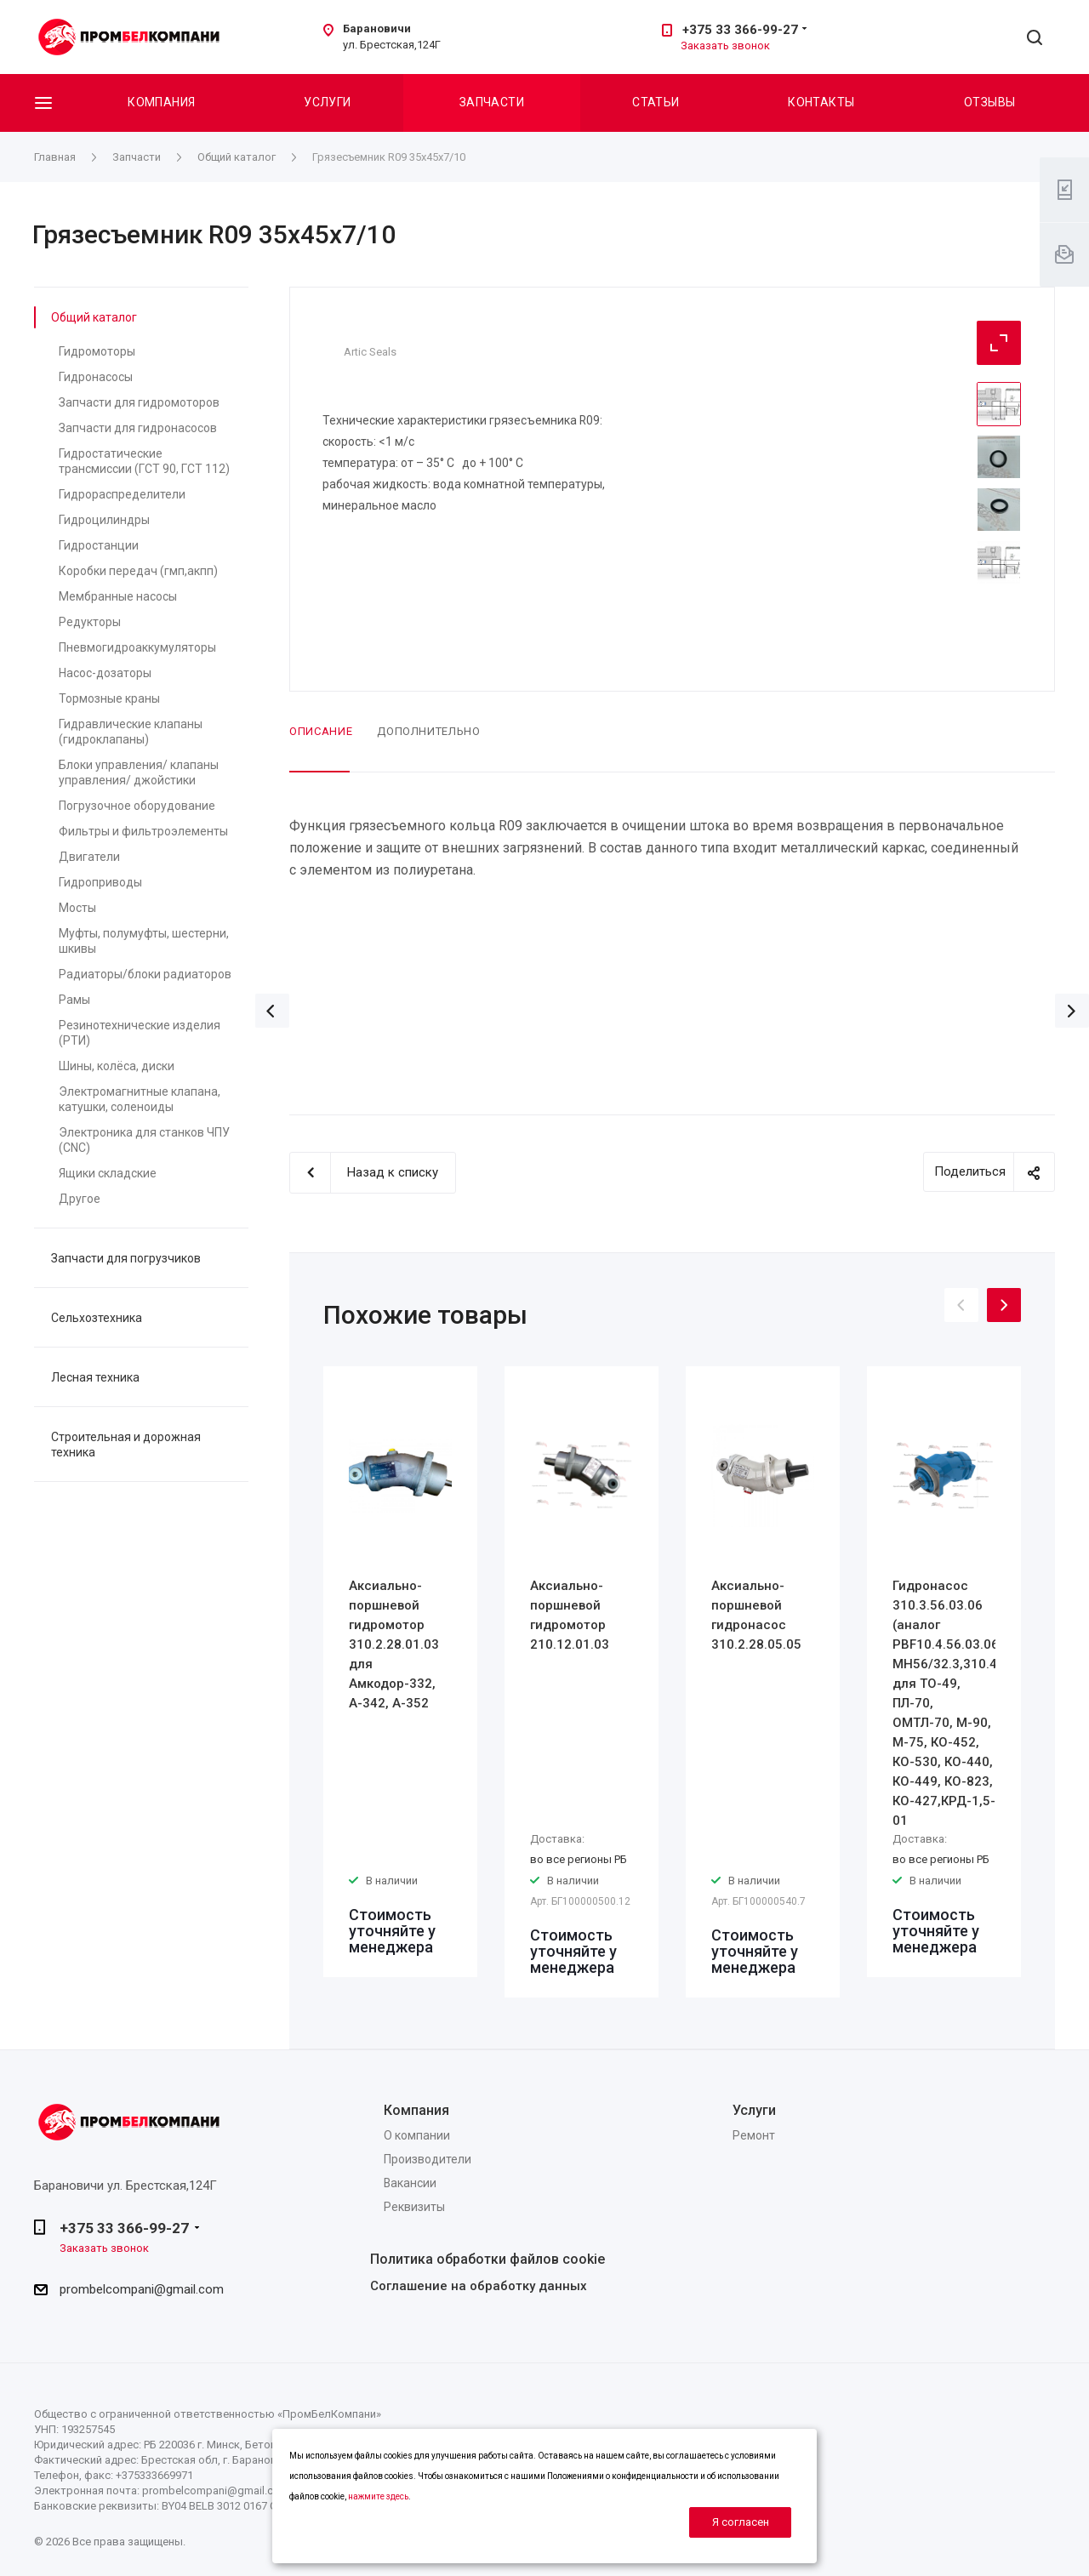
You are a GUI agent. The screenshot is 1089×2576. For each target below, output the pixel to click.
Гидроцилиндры (104, 520)
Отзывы (990, 102)
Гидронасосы (96, 377)
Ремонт (754, 2135)
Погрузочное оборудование (137, 805)
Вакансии (410, 2183)
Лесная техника (95, 1377)
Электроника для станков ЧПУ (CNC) (144, 1140)
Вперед (1072, 1011)
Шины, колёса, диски (116, 1066)
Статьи (656, 102)
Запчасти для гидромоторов (139, 402)
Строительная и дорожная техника (126, 1444)
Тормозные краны (109, 698)
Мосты (77, 908)
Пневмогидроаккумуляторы (137, 647)
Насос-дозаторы (105, 673)
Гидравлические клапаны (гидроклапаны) (130, 731)
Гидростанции (99, 545)
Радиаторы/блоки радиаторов (145, 974)
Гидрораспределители (122, 494)
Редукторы (90, 622)
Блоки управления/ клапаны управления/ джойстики (139, 772)
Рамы (74, 999)
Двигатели (89, 856)
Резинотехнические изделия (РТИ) (139, 1032)
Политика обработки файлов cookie (487, 2259)
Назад (272, 1011)
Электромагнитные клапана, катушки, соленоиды (139, 1099)
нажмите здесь (378, 2496)
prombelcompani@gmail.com (142, 2289)
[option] (400, 1671)
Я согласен (740, 2522)
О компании (417, 2135)
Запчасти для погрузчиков (126, 1258)
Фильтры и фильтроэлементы (143, 831)
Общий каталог (94, 317)
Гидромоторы (97, 351)
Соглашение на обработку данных (478, 2286)
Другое (79, 1198)
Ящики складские (108, 1173)
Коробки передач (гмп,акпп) (138, 571)
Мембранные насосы (118, 596)
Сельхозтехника (96, 1318)
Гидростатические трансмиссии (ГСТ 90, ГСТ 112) (144, 461)
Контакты (821, 102)
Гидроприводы (100, 882)
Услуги (327, 102)
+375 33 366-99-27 (740, 29)
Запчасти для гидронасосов (138, 428)
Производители (427, 2159)
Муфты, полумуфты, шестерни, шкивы (144, 940)
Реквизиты (414, 2207)
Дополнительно (428, 731)
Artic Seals (370, 351)
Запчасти (491, 102)
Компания (161, 102)
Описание (320, 731)
